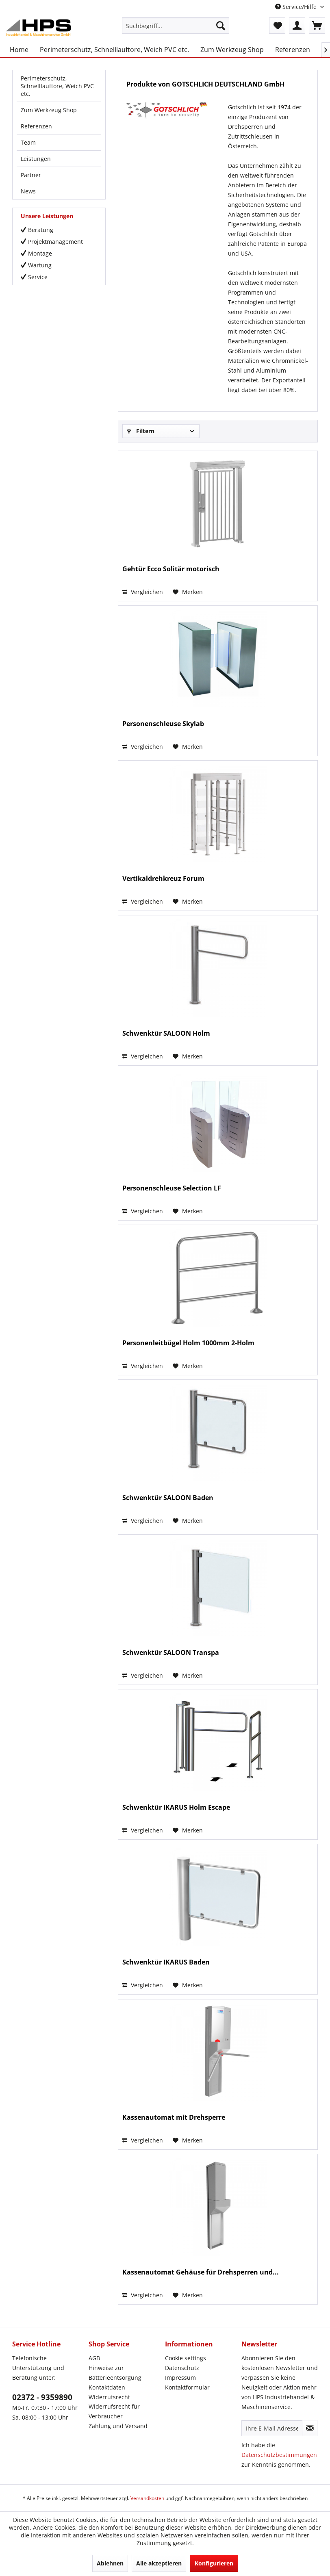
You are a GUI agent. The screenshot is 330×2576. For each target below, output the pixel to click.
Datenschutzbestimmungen (279, 2455)
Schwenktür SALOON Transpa (170, 1652)
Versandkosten (147, 2498)
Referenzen (36, 126)
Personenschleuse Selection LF (171, 1188)
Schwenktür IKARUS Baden (166, 1962)
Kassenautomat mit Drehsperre (173, 2117)
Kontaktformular (187, 2387)
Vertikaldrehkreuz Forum (163, 878)
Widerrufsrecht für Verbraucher (114, 2411)
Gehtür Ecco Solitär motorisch (170, 569)
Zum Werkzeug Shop (49, 110)
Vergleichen (142, 592)
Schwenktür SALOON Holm (166, 1033)
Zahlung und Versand (118, 2426)
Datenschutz (182, 2368)
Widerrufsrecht (109, 2397)
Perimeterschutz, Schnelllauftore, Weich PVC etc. (57, 86)
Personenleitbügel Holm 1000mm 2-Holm (188, 1343)
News (28, 191)
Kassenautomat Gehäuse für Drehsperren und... (200, 2272)
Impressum (180, 2377)
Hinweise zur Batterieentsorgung (115, 2372)
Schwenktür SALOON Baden (167, 1498)
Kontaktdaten (107, 2387)
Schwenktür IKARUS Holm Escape (176, 1807)
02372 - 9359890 (42, 2397)
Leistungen (36, 159)
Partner (31, 175)
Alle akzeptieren (159, 2563)
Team (28, 142)
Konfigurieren (214, 2563)
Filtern (140, 431)
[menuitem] (175, 25)
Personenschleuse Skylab (163, 724)
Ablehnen (110, 2563)
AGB (94, 2358)
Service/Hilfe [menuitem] (296, 7)
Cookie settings (185, 2358)
